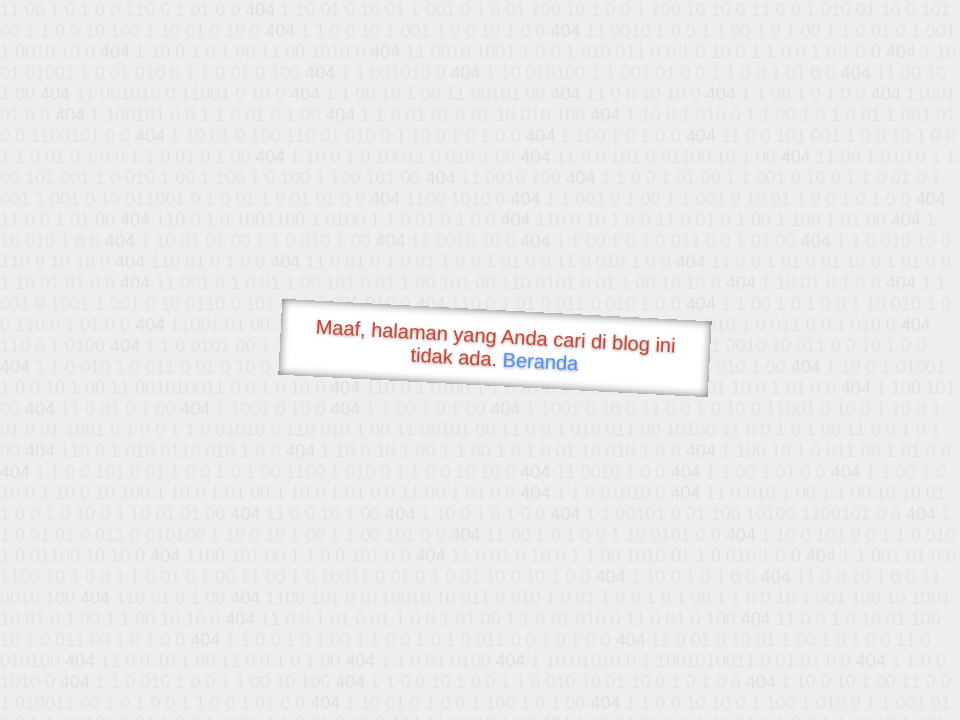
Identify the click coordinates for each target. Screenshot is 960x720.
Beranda (540, 361)
